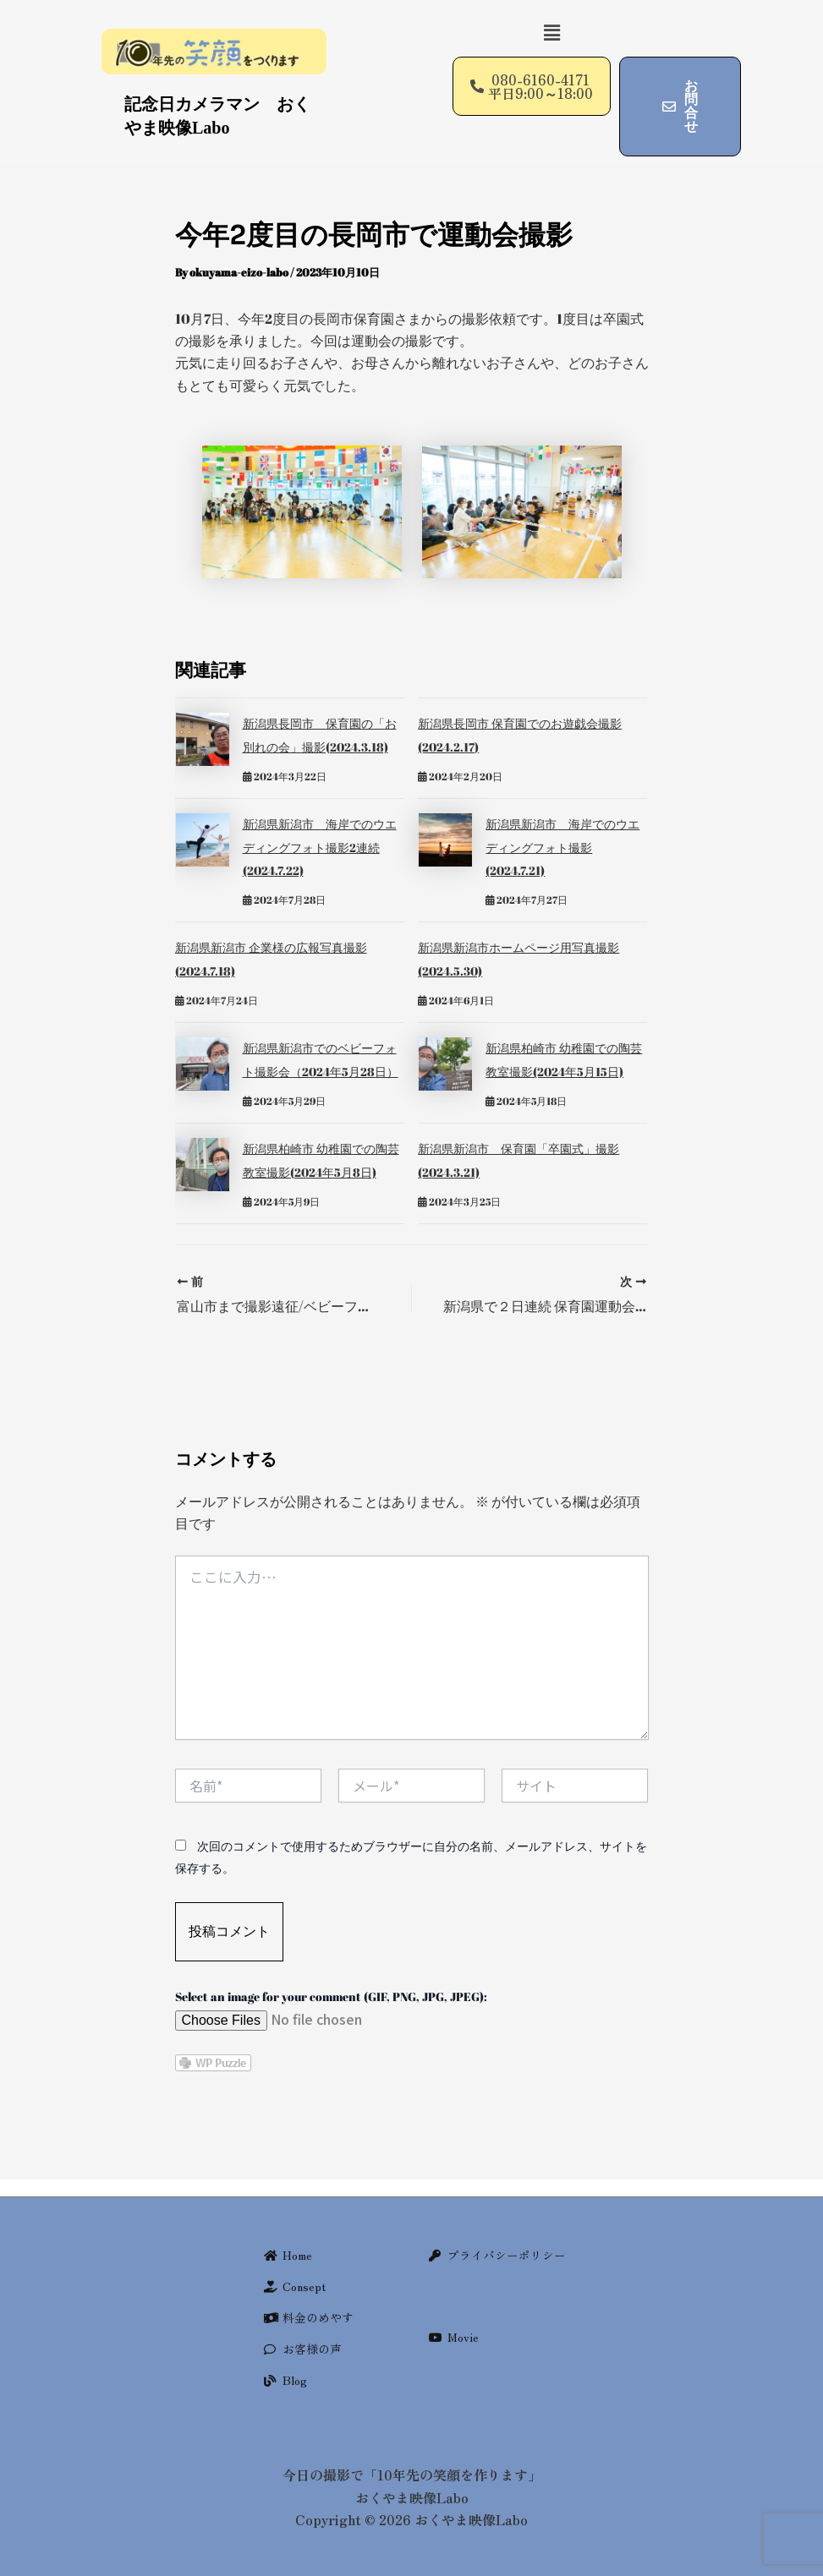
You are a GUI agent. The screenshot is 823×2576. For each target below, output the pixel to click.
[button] (552, 32)
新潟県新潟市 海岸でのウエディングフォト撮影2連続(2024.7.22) (320, 843)
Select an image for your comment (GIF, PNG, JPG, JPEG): (331, 1987)
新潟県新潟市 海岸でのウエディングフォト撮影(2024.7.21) (562, 843)
